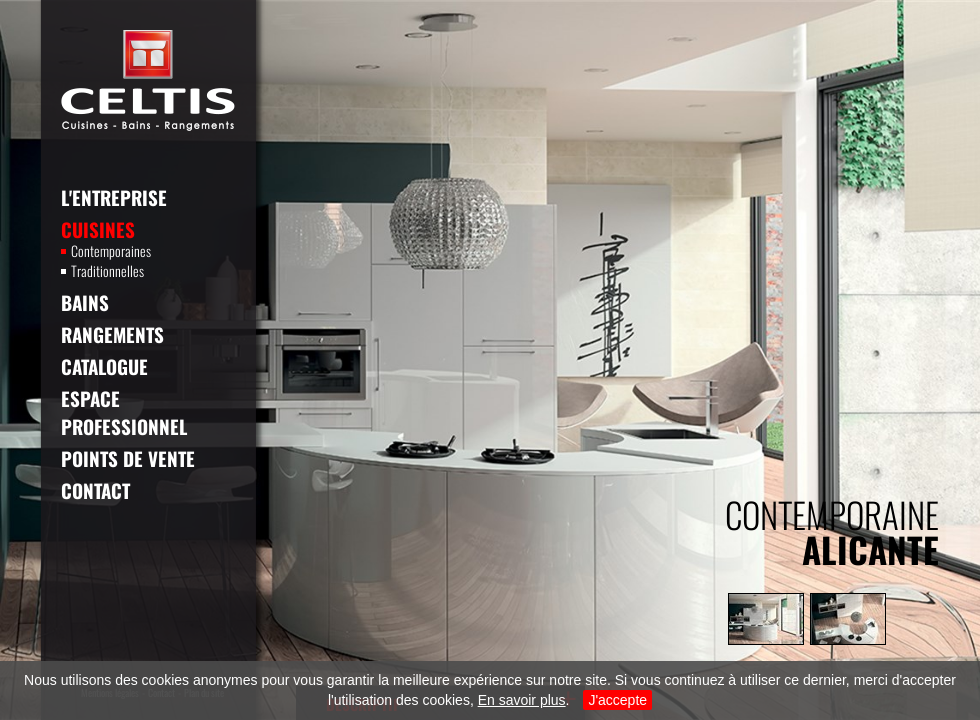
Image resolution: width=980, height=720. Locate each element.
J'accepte (617, 700)
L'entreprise (114, 197)
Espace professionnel (124, 412)
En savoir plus (522, 700)
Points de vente (128, 458)
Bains (85, 302)
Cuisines (98, 229)
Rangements (112, 334)
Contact (95, 490)
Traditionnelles (102, 271)
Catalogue (104, 366)
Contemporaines (106, 251)
